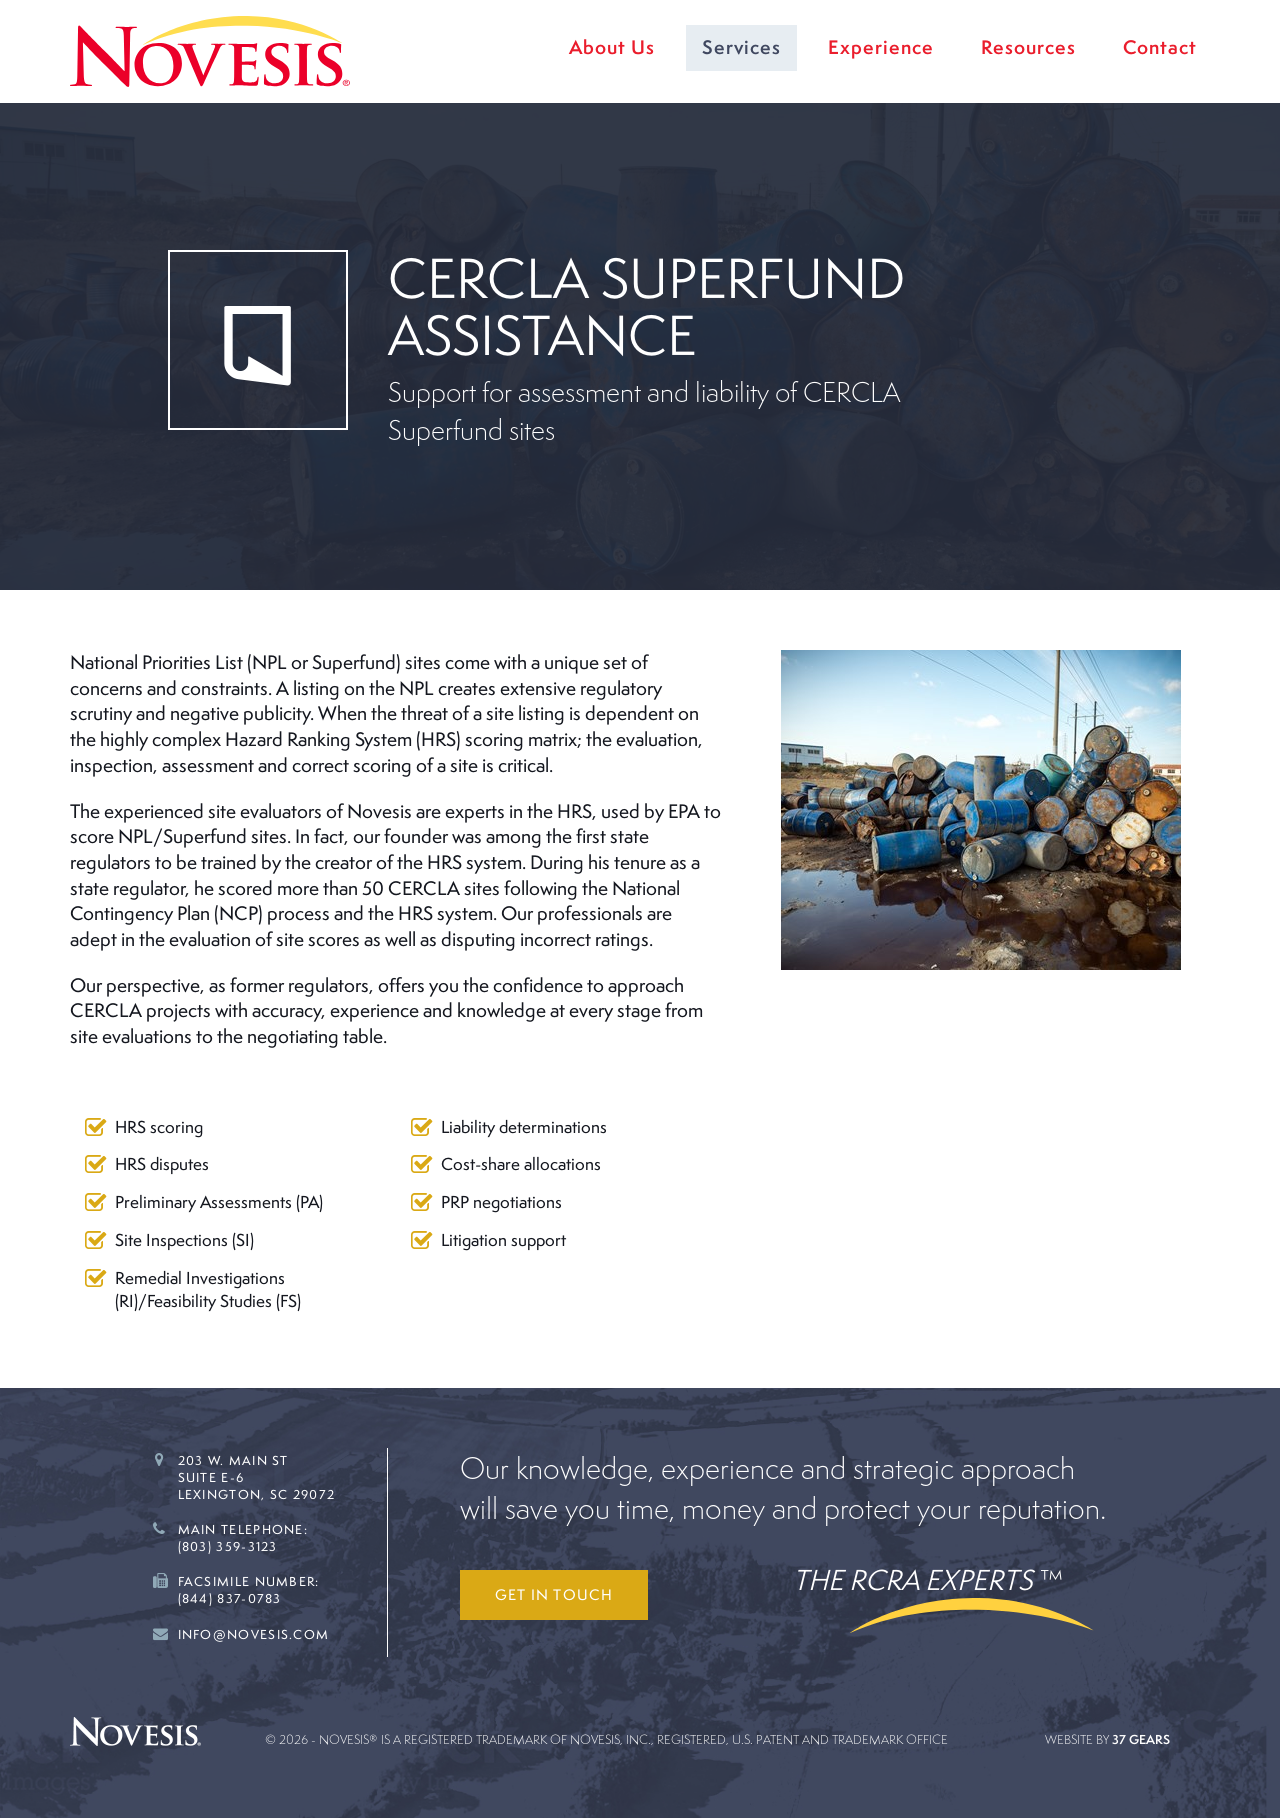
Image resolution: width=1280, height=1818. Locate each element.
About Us (612, 47)
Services (741, 47)
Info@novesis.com (254, 1634)
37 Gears (1141, 1739)
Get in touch (554, 1594)
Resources (1028, 47)
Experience (881, 47)
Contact (1160, 47)
